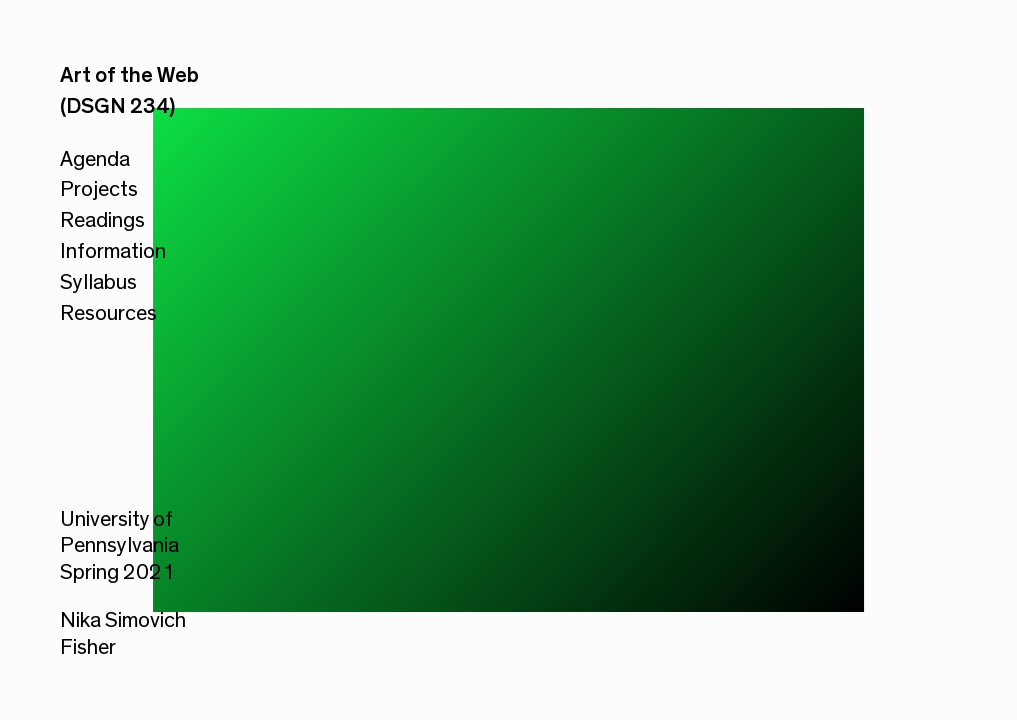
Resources (108, 313)
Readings (102, 220)
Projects (99, 189)
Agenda (95, 159)
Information (113, 251)
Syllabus (98, 282)
